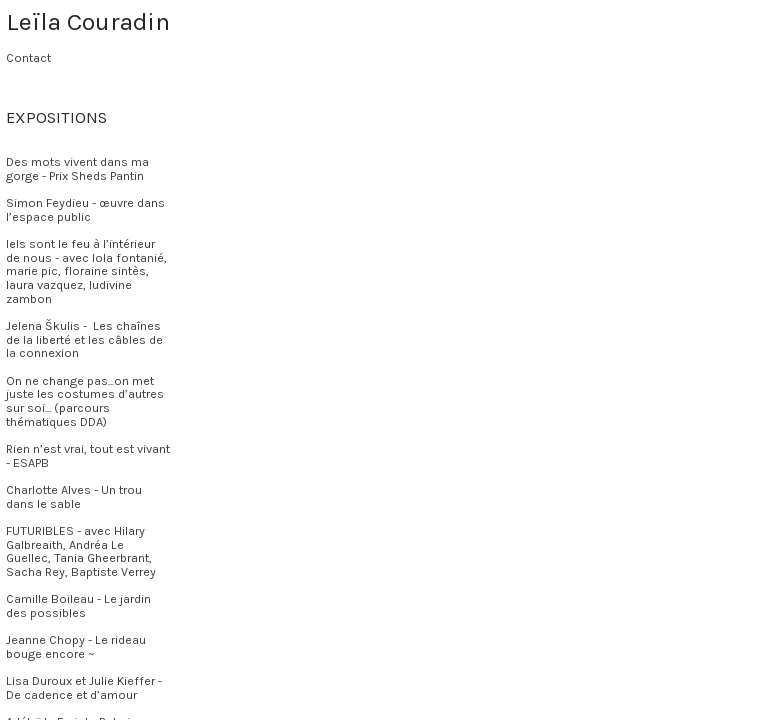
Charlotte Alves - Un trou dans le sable (74, 497)
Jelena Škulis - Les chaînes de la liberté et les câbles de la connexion (84, 339)
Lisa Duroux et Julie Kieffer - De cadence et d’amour (84, 688)
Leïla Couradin (88, 21)
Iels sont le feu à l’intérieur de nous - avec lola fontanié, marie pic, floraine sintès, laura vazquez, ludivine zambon (86, 271)
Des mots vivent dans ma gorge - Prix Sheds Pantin (77, 169)
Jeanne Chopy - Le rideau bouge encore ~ (76, 647)
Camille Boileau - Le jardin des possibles (78, 606)
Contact (28, 58)
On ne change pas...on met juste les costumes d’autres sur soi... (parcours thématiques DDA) (85, 401)
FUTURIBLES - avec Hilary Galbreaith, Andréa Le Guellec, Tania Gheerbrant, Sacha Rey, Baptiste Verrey (81, 551)
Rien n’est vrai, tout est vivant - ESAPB (88, 456)
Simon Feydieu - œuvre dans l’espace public (85, 210)
